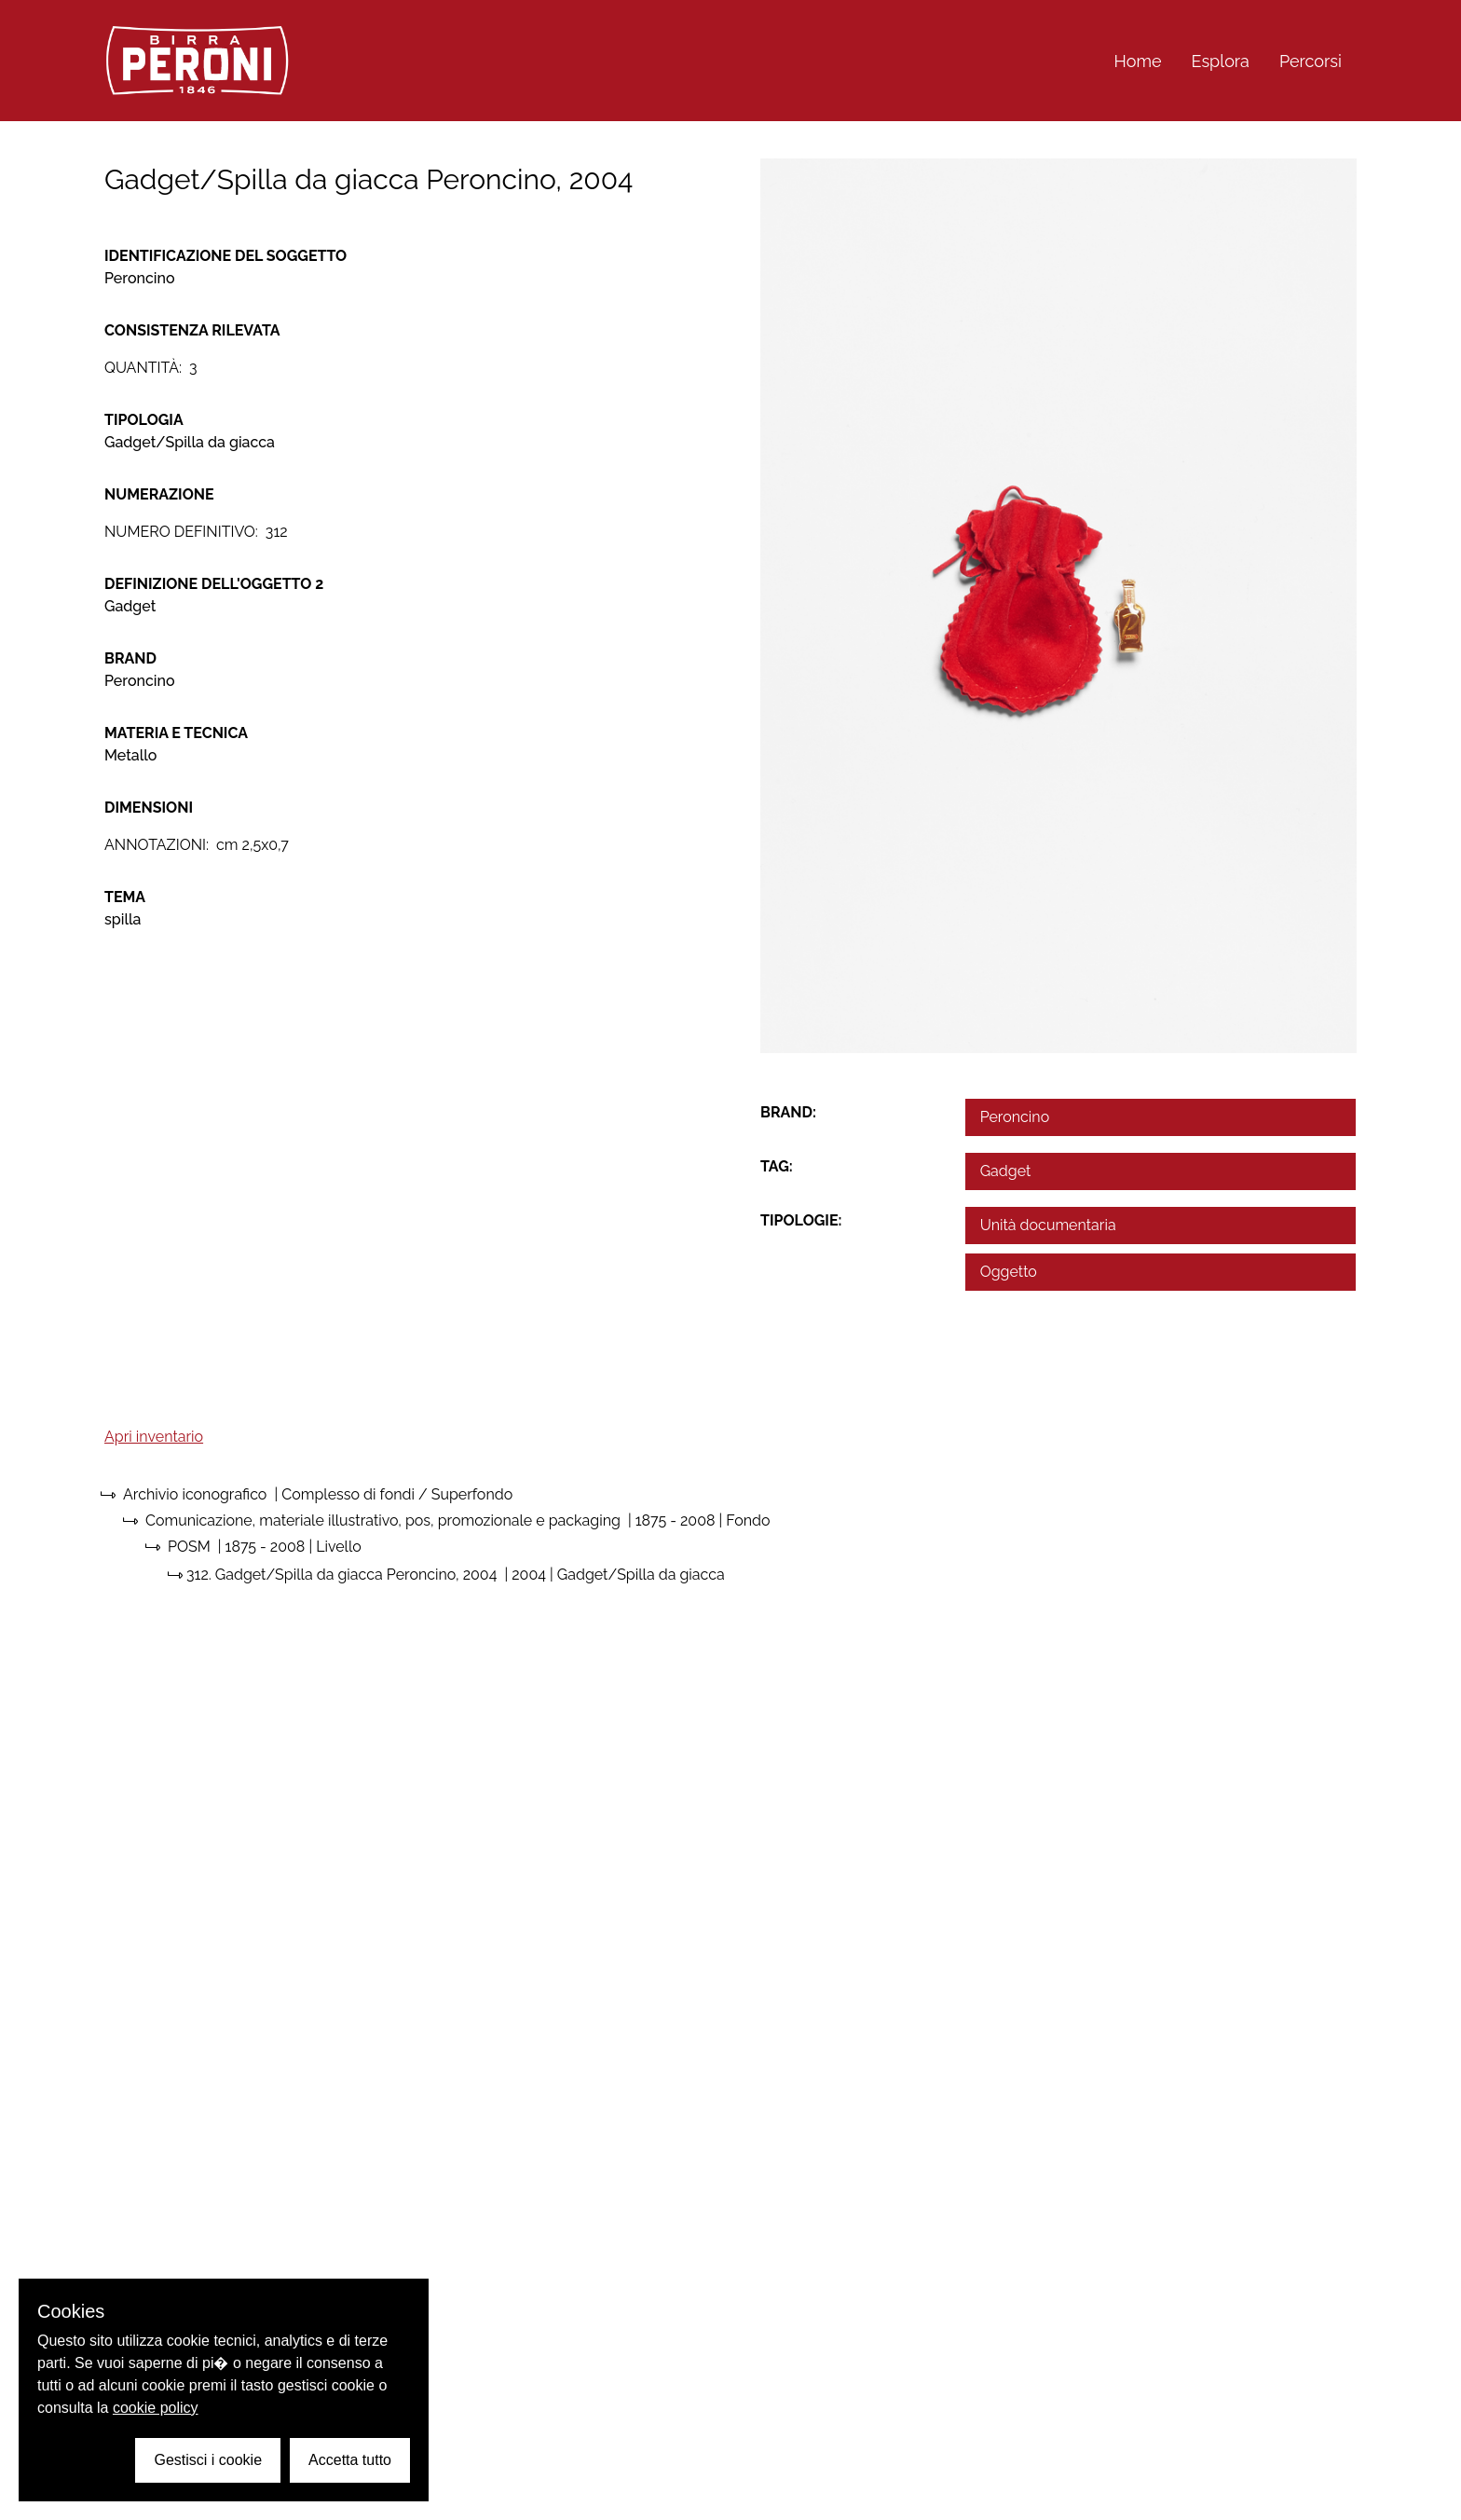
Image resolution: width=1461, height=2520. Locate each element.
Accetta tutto (349, 2460)
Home (1138, 61)
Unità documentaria (1048, 1225)
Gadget (1005, 1171)
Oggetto (1008, 1272)
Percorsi (1310, 61)
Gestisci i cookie (208, 2460)
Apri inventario (153, 1436)
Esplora (1220, 61)
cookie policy (155, 2408)
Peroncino (1015, 1117)
